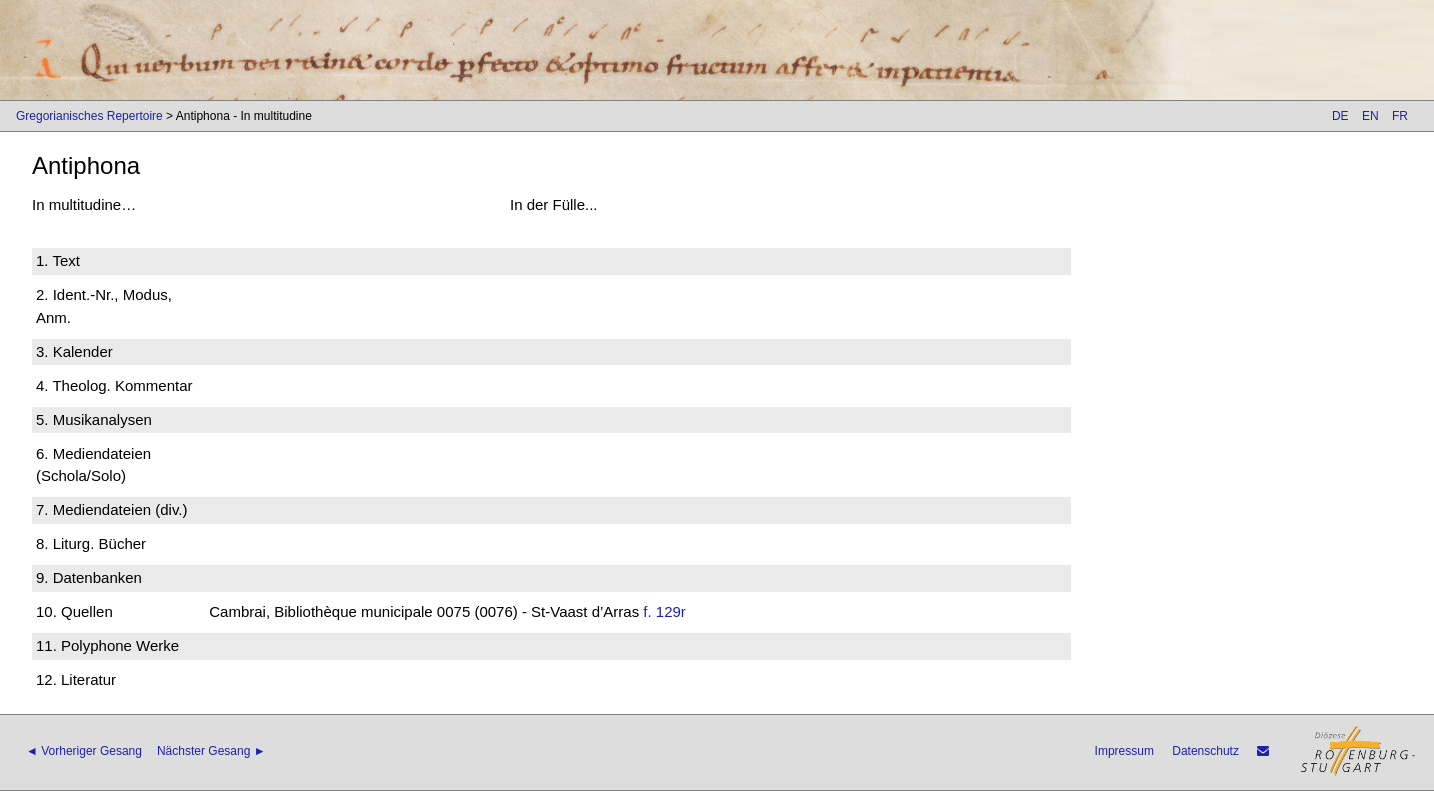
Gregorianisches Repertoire (89, 116)
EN (1370, 116)
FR (1400, 116)
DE (1340, 116)
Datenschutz (1205, 751)
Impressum (1124, 751)
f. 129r (664, 611)
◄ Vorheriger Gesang (84, 751)
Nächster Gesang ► (211, 751)
